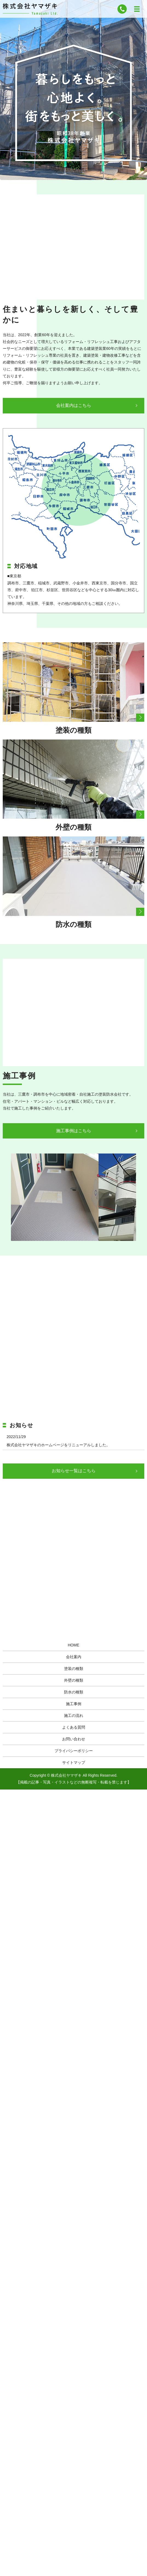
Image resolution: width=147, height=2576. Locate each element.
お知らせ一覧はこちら (74, 1470)
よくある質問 (73, 1727)
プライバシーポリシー (73, 1751)
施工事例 (73, 1704)
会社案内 (73, 1657)
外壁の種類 (73, 1680)
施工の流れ (73, 1715)
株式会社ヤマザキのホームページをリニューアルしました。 (58, 1445)
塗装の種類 (73, 1668)
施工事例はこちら (73, 1130)
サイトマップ (73, 1762)
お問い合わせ (73, 1739)
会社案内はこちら (73, 405)
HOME (73, 1645)
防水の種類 (73, 1692)
